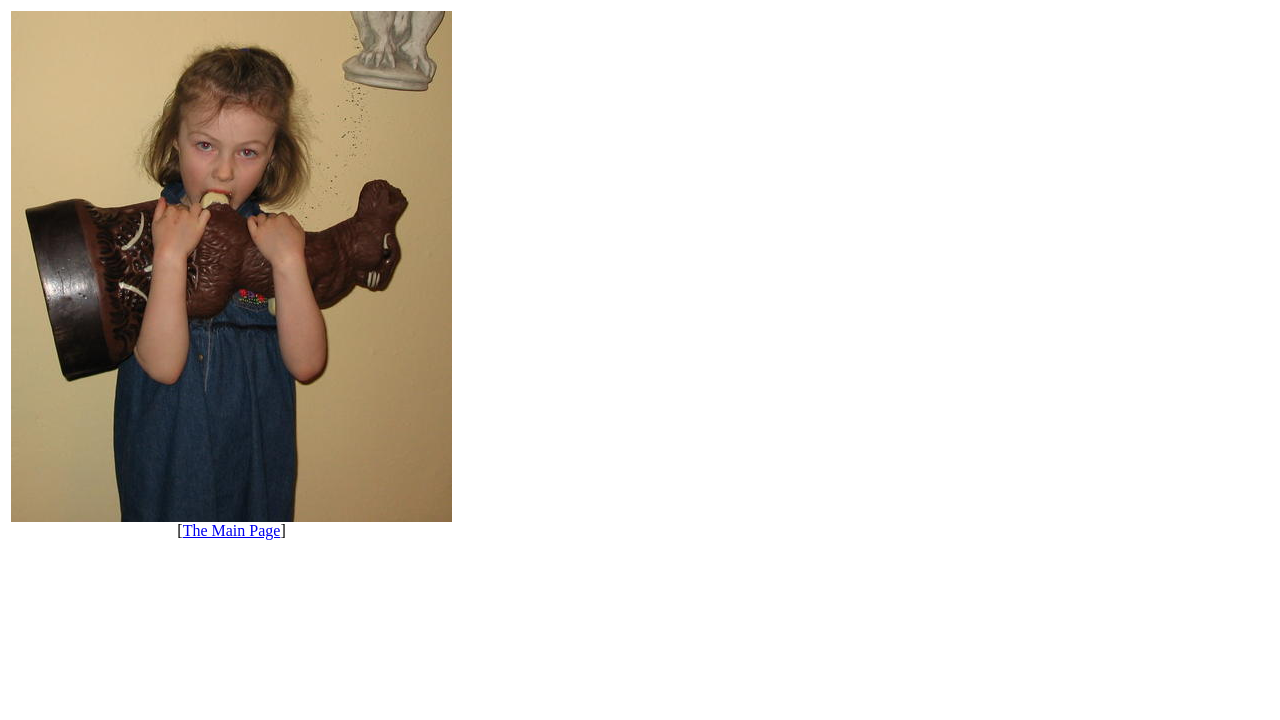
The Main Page (232, 530)
